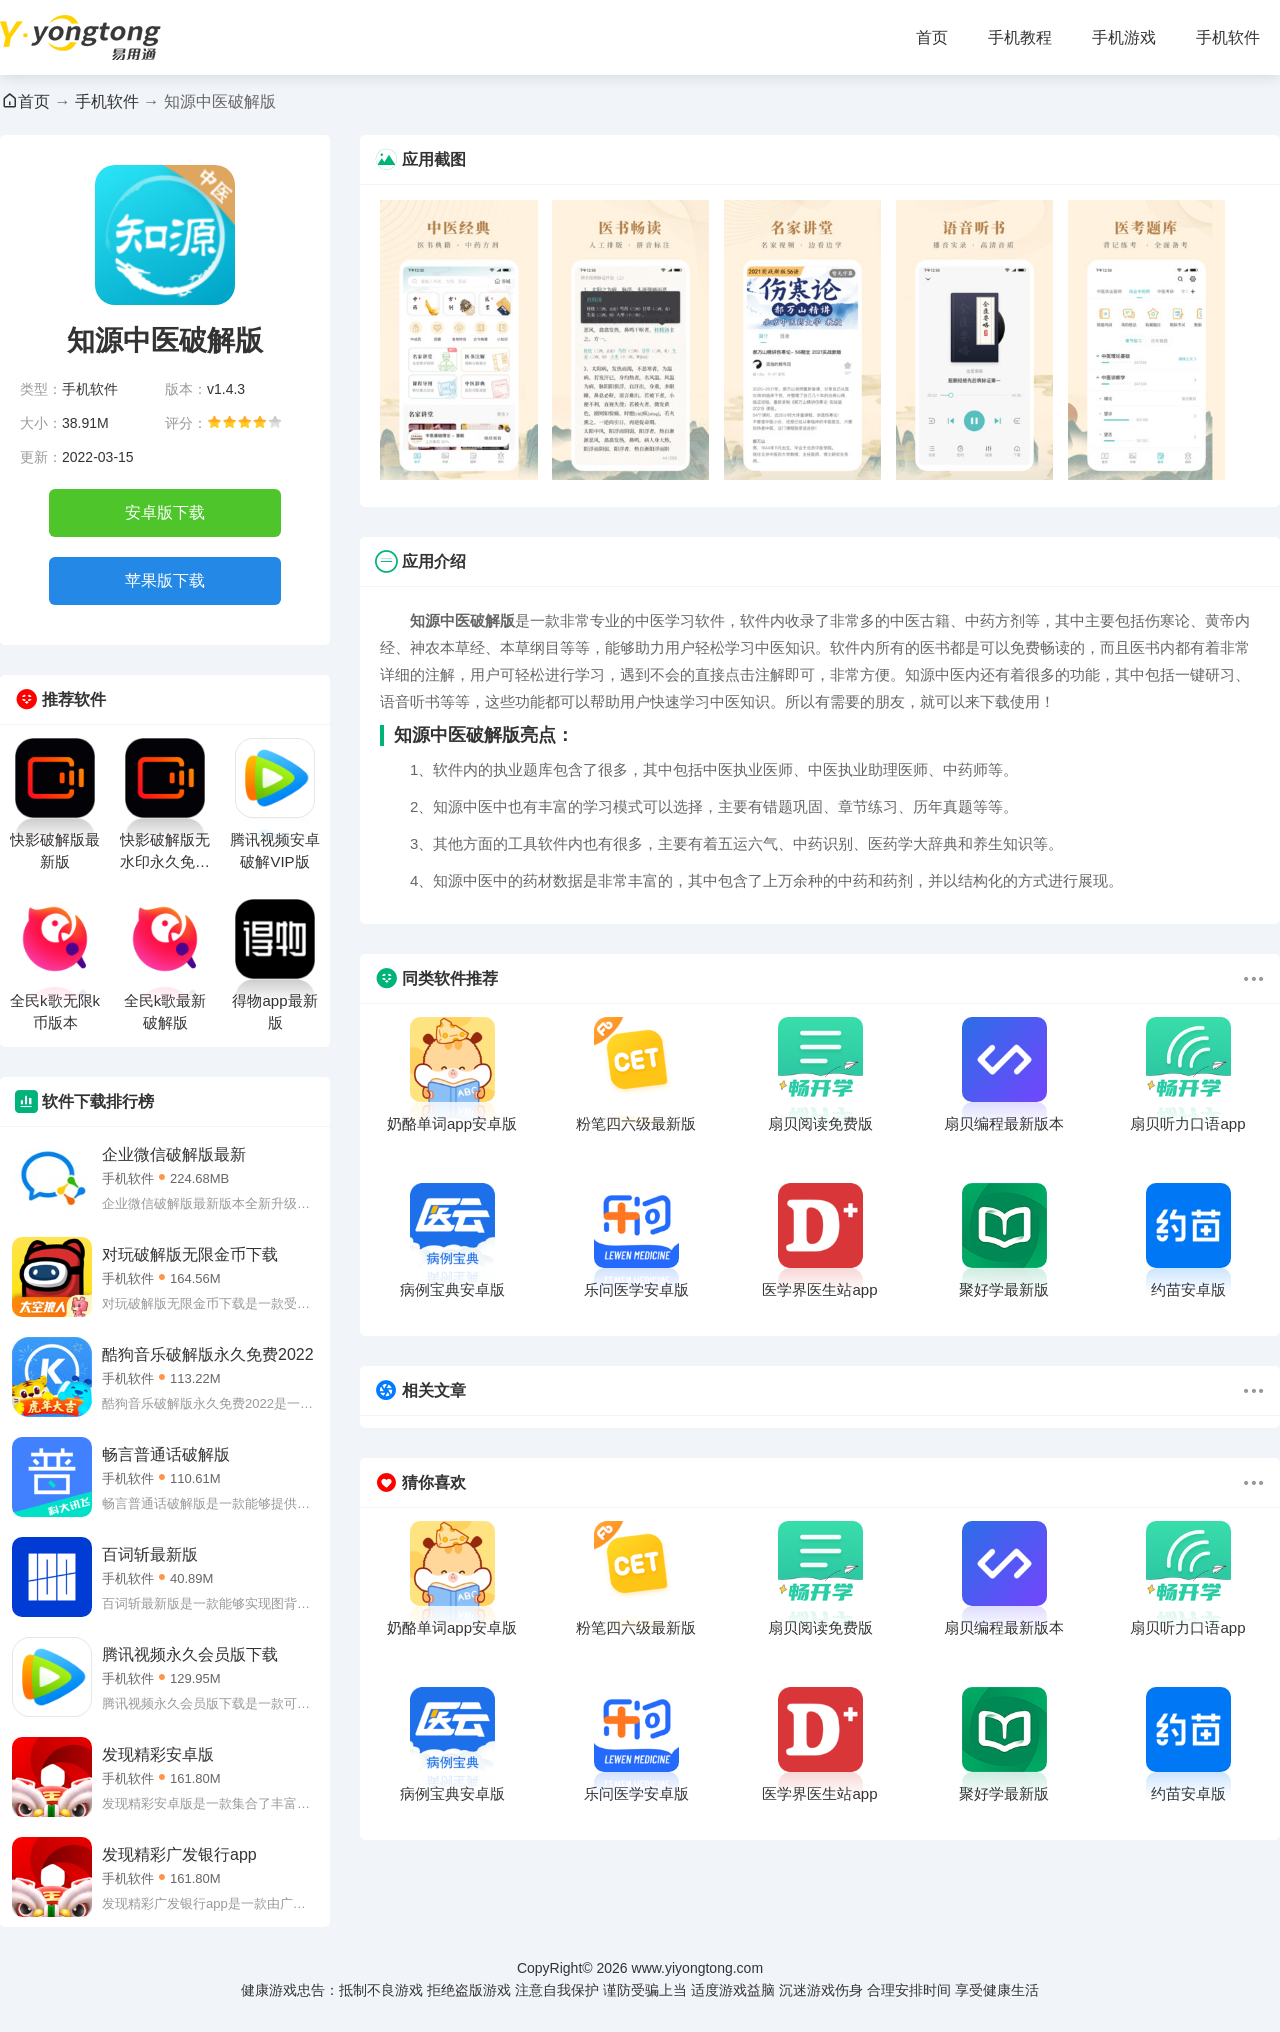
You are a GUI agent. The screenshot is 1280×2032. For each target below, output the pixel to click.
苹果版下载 (165, 580)
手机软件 (1228, 37)
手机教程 (1020, 37)
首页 (932, 37)
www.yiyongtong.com (698, 1968)
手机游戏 (1124, 37)
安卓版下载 (165, 512)
